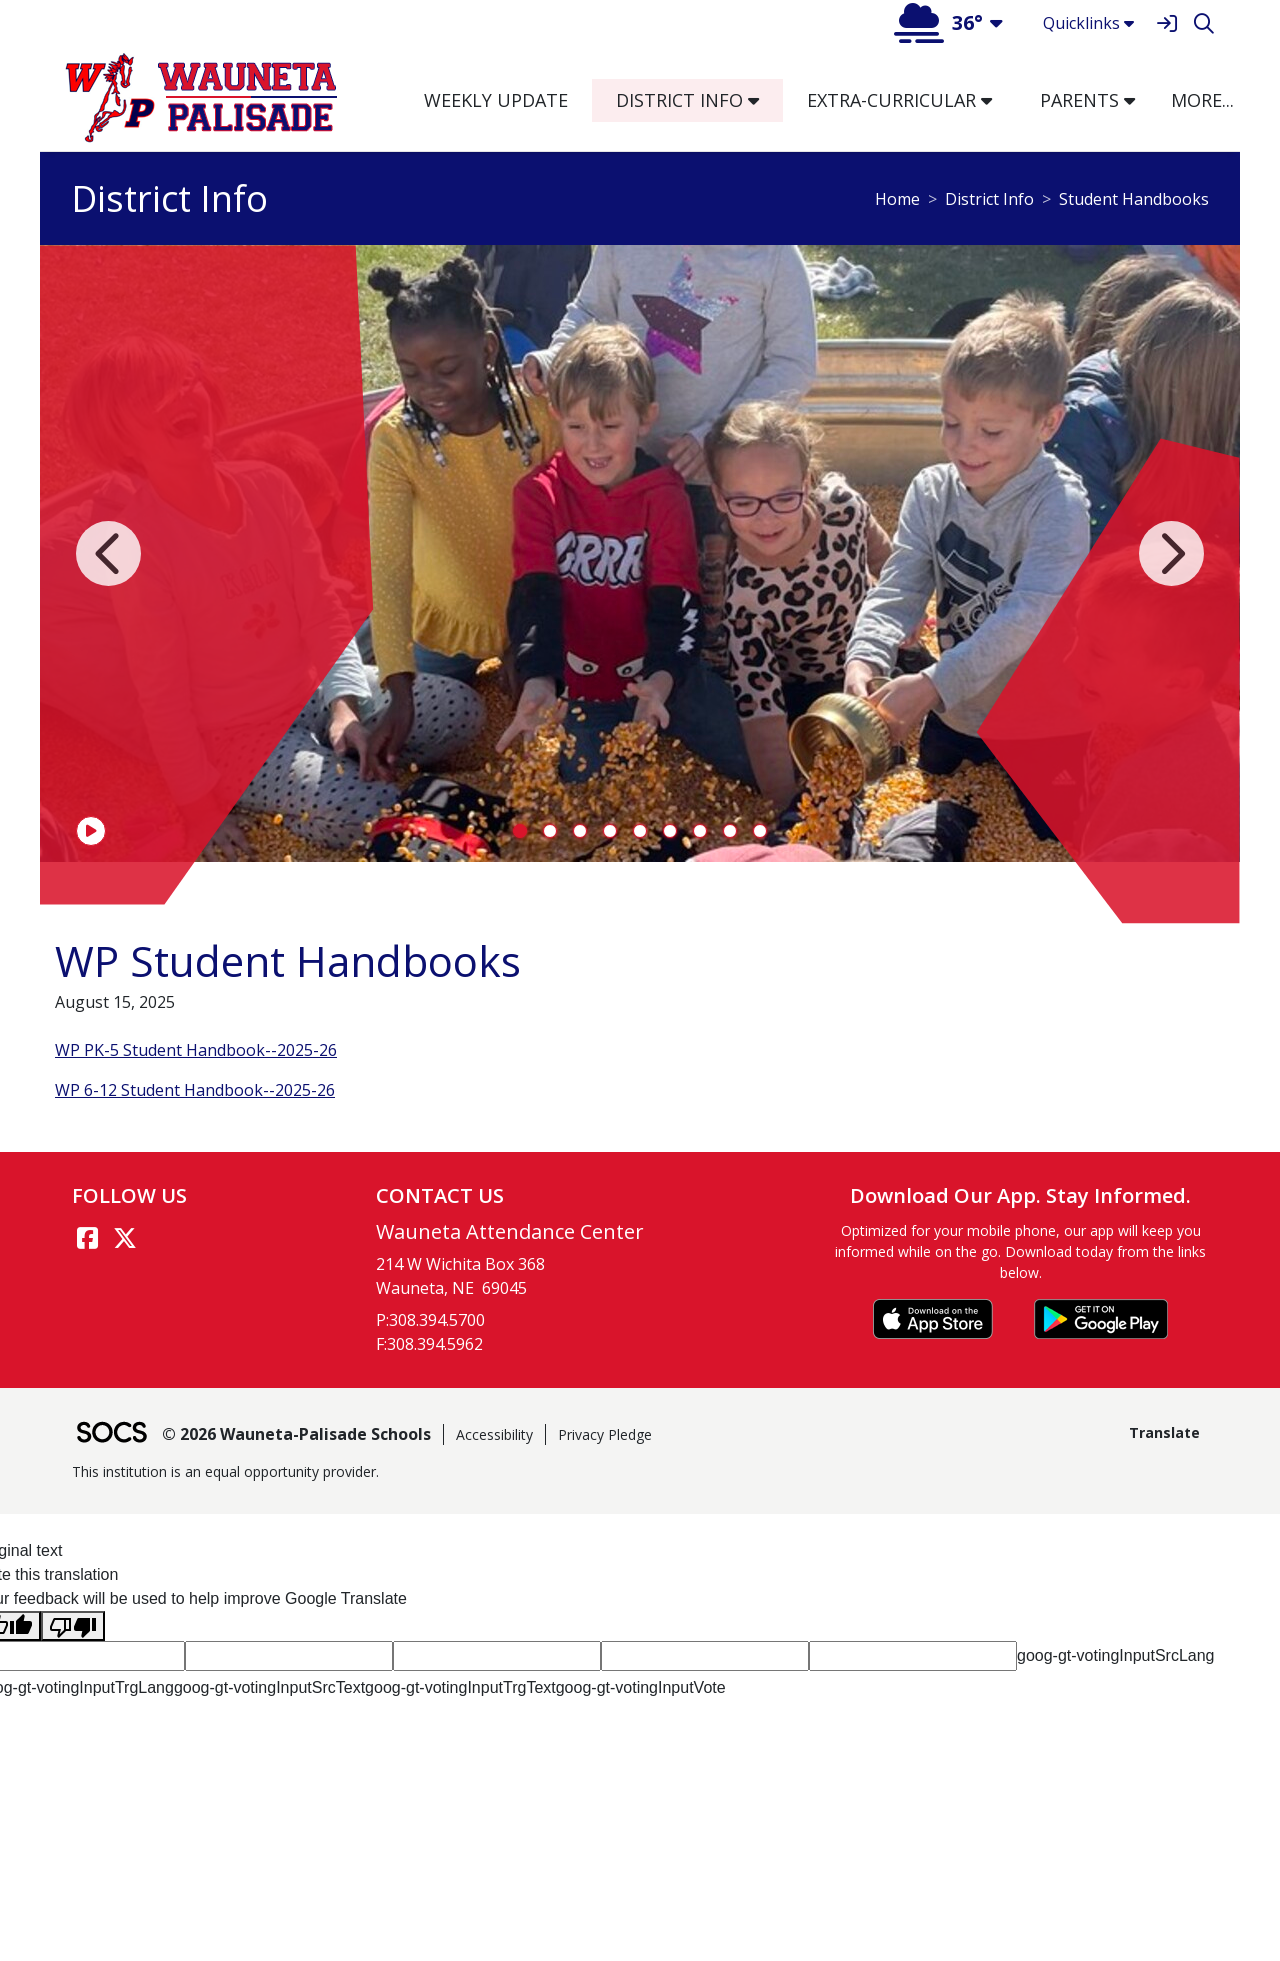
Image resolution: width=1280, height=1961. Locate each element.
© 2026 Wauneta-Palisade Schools (296, 1434)
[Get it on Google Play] (1101, 1319)
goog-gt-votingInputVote (641, 1687)
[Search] (1203, 23)
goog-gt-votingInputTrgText (460, 1687)
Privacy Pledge (605, 1434)
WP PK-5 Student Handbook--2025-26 (196, 1050)
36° (938, 22)
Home (897, 199)
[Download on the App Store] (933, 1319)
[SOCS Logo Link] (111, 1434)
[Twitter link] (125, 1238)
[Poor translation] (73, 1626)
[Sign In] (1166, 23)
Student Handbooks (1134, 199)
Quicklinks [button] (1088, 23)
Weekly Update (496, 100)
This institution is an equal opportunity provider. (225, 1471)
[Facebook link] (87, 1238)
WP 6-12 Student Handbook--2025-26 (195, 1090)
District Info (989, 199)
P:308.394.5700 (430, 1320)
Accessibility (494, 1434)
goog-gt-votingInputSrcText (269, 1687)
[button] (761, 100)
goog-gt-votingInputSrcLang (1115, 1655)
